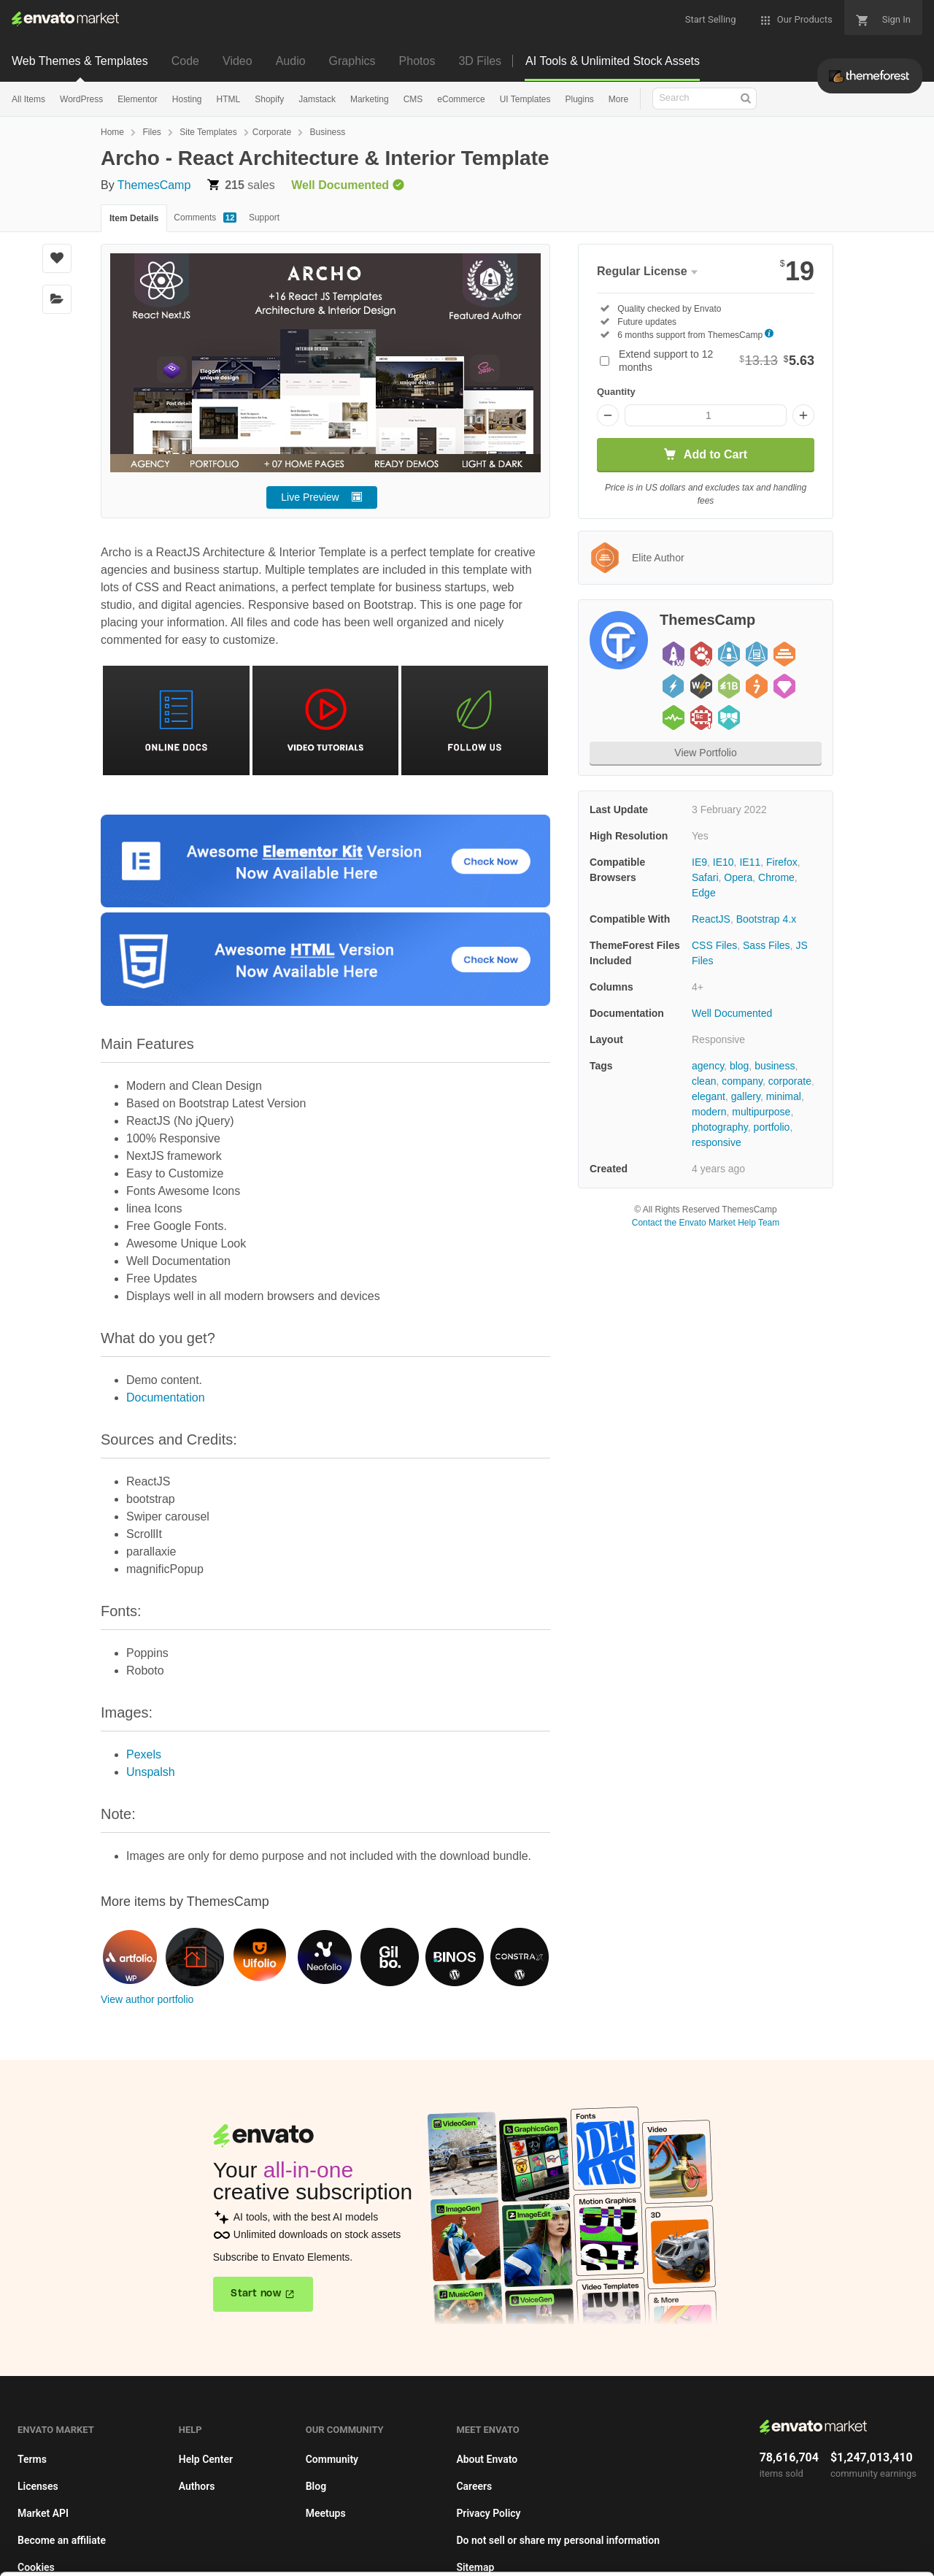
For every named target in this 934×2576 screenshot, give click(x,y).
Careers (474, 2486)
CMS (413, 99)
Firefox (782, 862)
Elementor (137, 99)
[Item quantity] (706, 415)
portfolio (772, 1127)
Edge (704, 893)
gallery (745, 1096)
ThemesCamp (153, 185)
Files (151, 132)
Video (237, 61)
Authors (197, 2486)
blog (739, 1066)
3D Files (479, 61)
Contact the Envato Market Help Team (706, 1223)
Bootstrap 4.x (766, 919)
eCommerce (461, 99)
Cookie (284, 2557)
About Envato (486, 2459)
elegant (708, 1096)
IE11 (749, 862)
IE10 (723, 862)
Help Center (206, 2459)
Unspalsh (150, 1772)
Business (328, 132)
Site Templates (208, 132)
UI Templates (525, 99)
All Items (28, 99)
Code (185, 61)
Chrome (776, 877)
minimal (783, 1096)
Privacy (350, 2557)
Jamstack (317, 99)
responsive (716, 1142)
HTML (229, 99)
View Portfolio (705, 752)
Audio (291, 61)
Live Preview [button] (310, 497)
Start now (256, 2293)
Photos (417, 61)
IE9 (699, 862)
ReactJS (711, 919)
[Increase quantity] (803, 415)
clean (704, 1081)
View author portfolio (147, 1999)
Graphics (352, 61)
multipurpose (761, 1112)
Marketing (369, 99)
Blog (316, 2486)
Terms (32, 2459)
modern (709, 1112)
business (774, 1066)
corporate (789, 1081)
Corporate (271, 132)
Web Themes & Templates (80, 61)
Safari (705, 877)
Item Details (133, 218)
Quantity (616, 391)
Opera (738, 877)
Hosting (187, 99)
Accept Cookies (599, 2544)
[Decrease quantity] (608, 415)
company (742, 1081)
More (618, 99)
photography (720, 1127)
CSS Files (714, 945)
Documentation (165, 1397)
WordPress (81, 99)
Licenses (38, 2486)
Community (332, 2459)
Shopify (269, 99)
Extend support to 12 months (716, 360)
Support (264, 217)
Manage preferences (813, 2544)
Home (112, 132)
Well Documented (732, 1013)
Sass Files (766, 945)
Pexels (143, 1754)
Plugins (579, 99)
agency (708, 1066)
